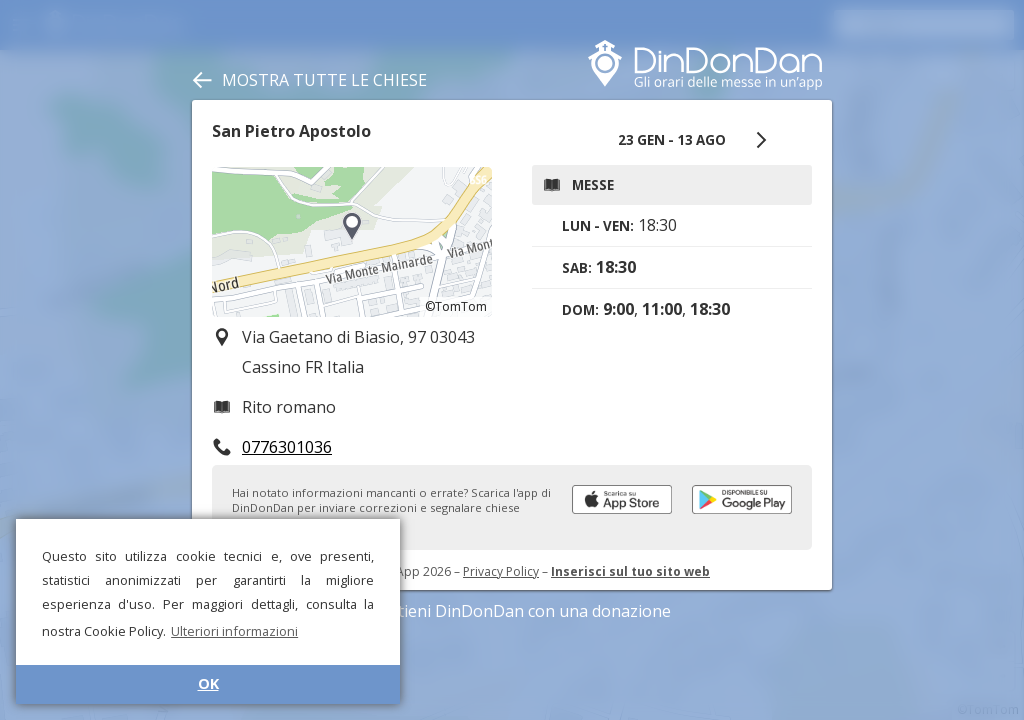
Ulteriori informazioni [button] (234, 631)
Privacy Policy (501, 571)
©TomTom (456, 306)
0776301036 (287, 447)
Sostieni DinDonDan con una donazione (512, 611)
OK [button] (208, 683)
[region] (352, 242)
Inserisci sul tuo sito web (630, 571)
